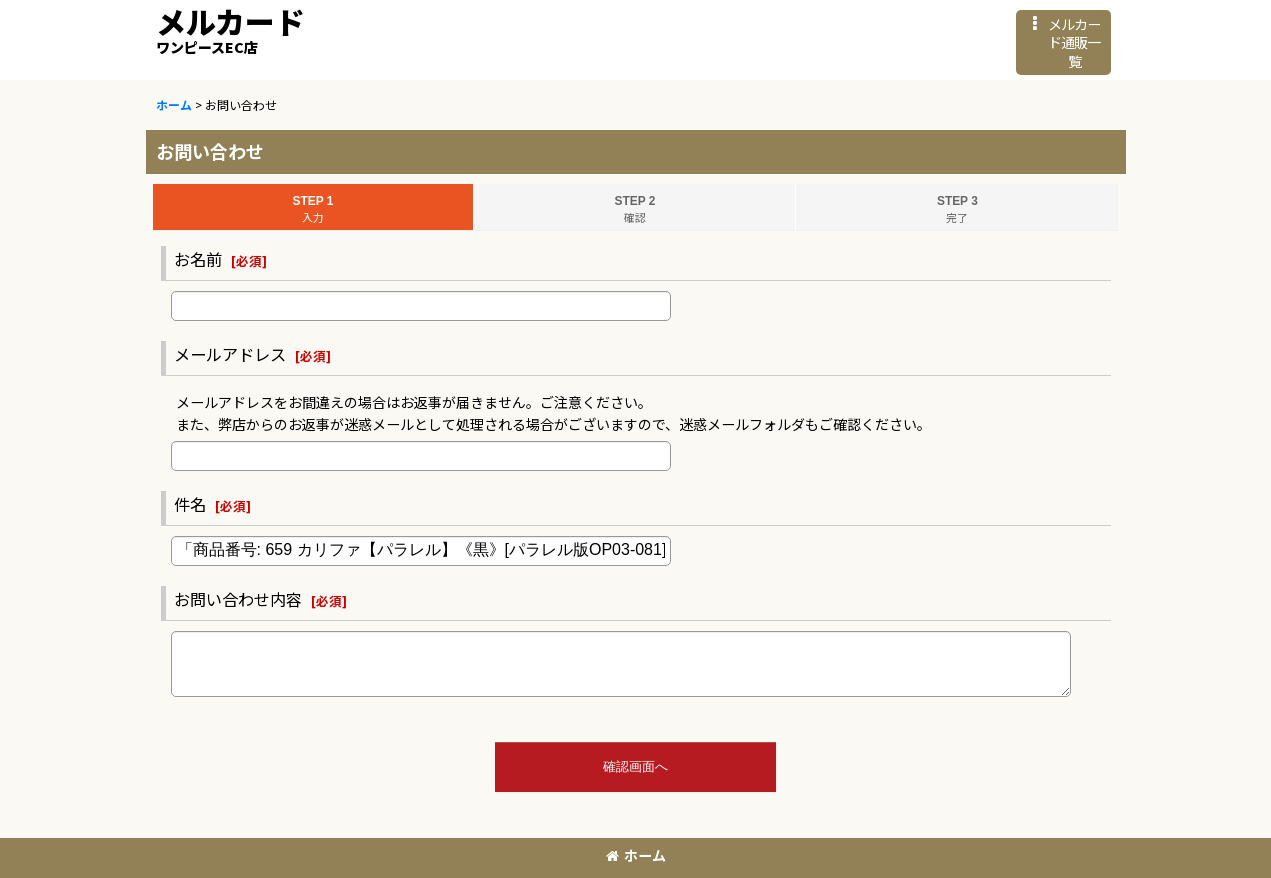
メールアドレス (230, 354)
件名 (190, 504)
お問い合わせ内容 (238, 599)
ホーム (636, 855)
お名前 (198, 259)
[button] (1063, 42)
